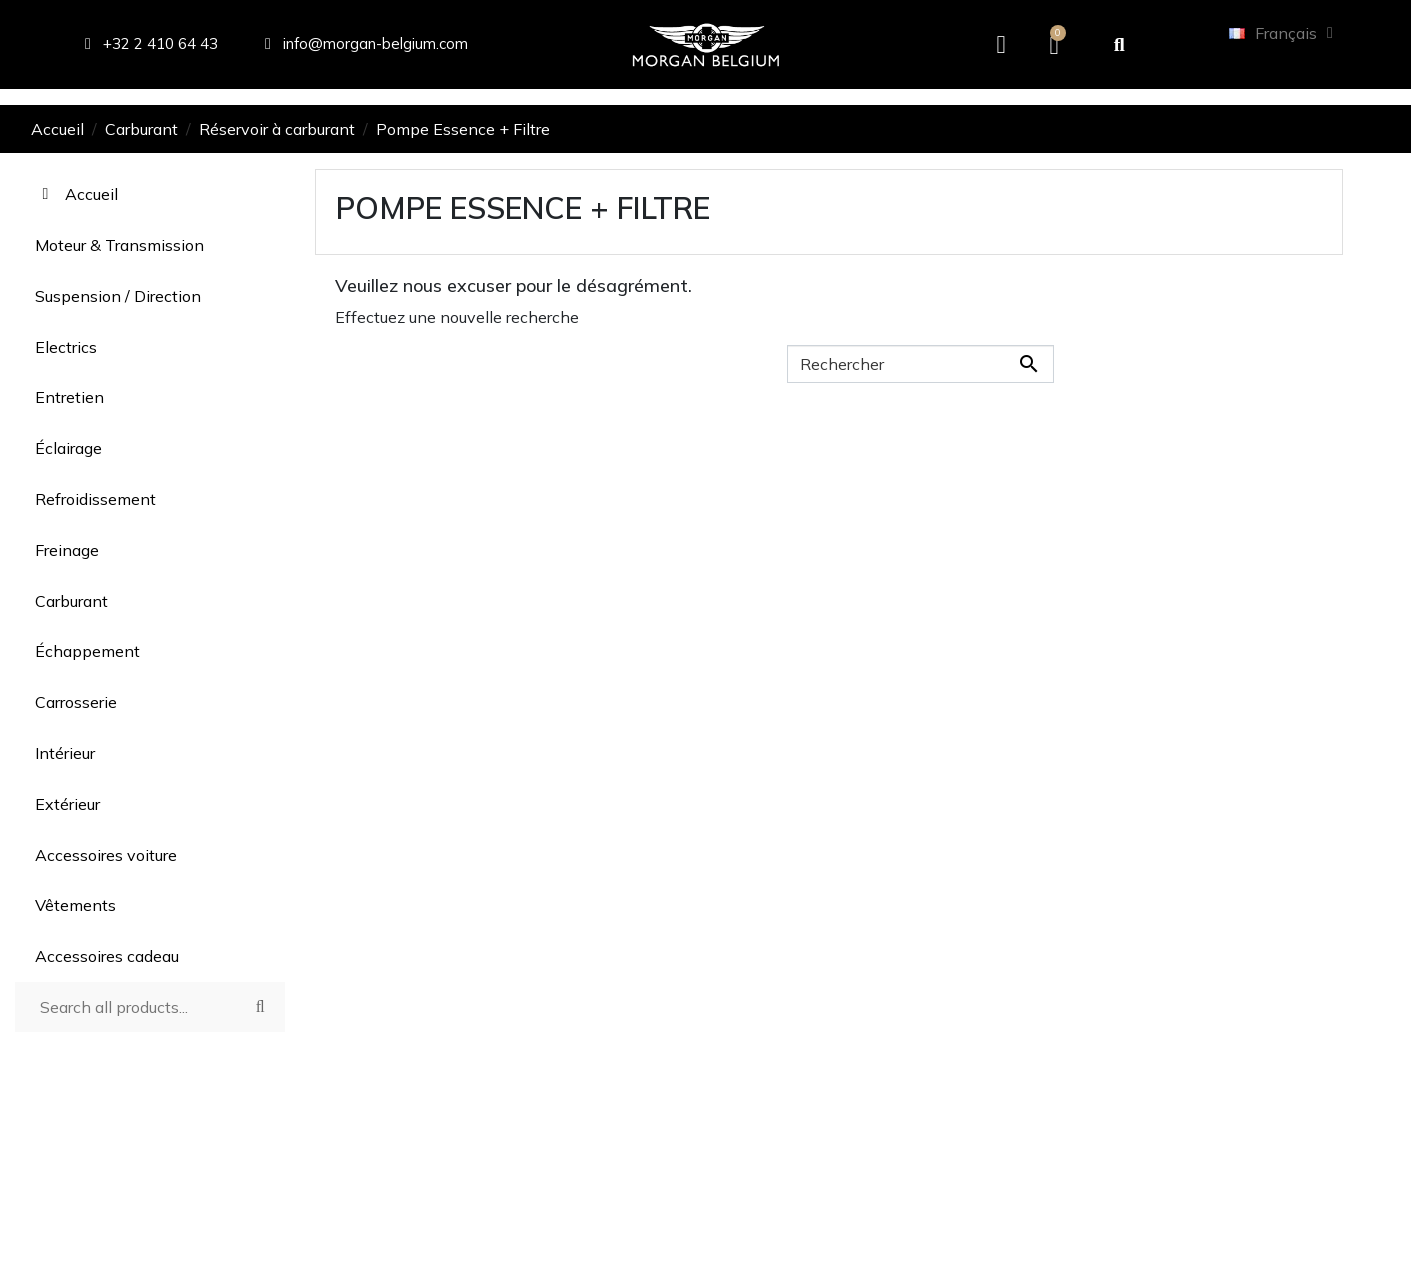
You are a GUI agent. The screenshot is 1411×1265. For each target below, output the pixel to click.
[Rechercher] (920, 364)
